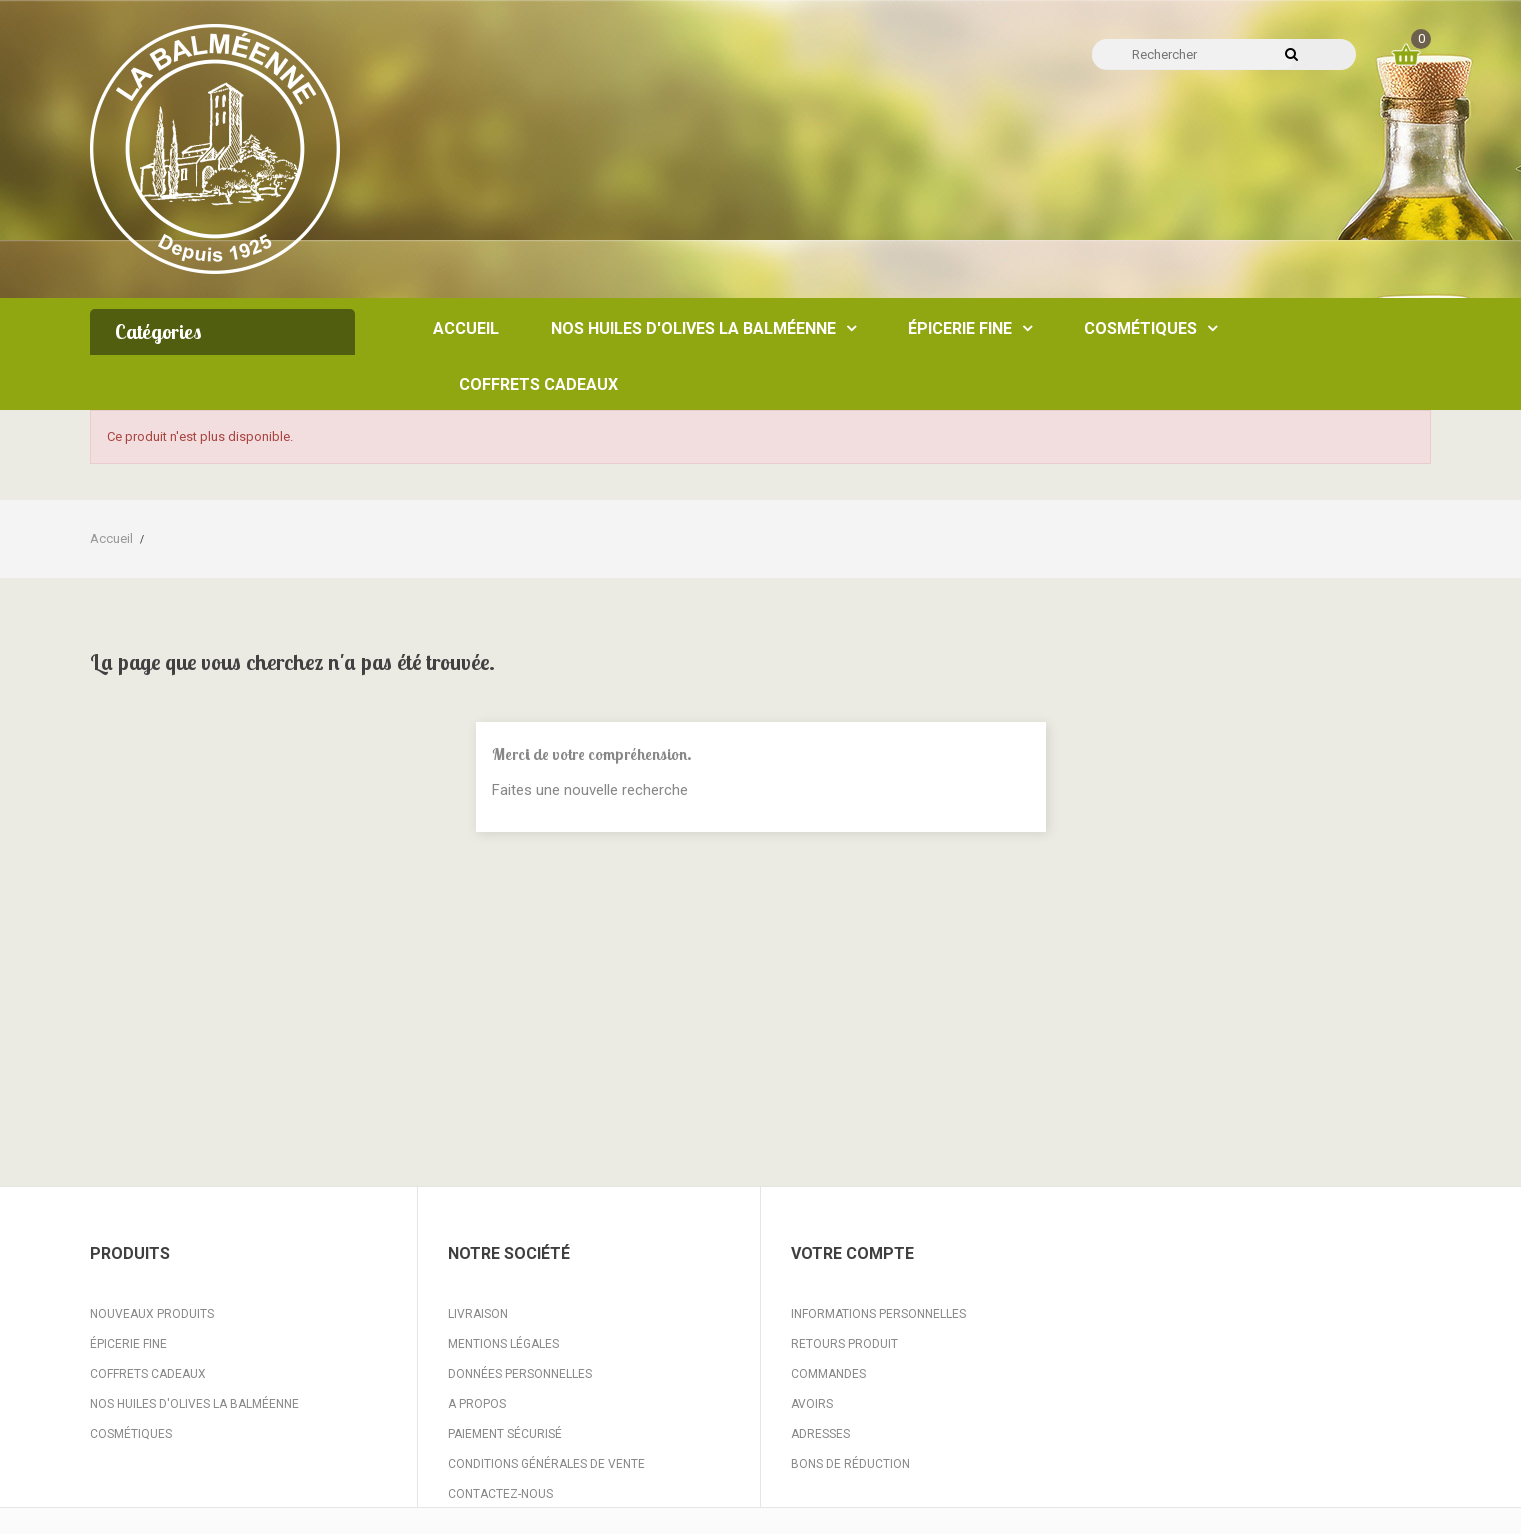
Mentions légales (503, 1344)
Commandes (828, 1374)
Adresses (820, 1434)
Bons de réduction (850, 1464)
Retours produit (844, 1344)
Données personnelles (520, 1374)
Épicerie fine (128, 1344)
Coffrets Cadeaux (148, 1374)
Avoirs (812, 1404)
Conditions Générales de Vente (546, 1464)
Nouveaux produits (152, 1314)
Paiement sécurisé (505, 1434)
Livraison (478, 1314)
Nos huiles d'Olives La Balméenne (194, 1404)
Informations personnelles (878, 1314)
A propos (477, 1404)
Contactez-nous (500, 1494)
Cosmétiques (131, 1434)
